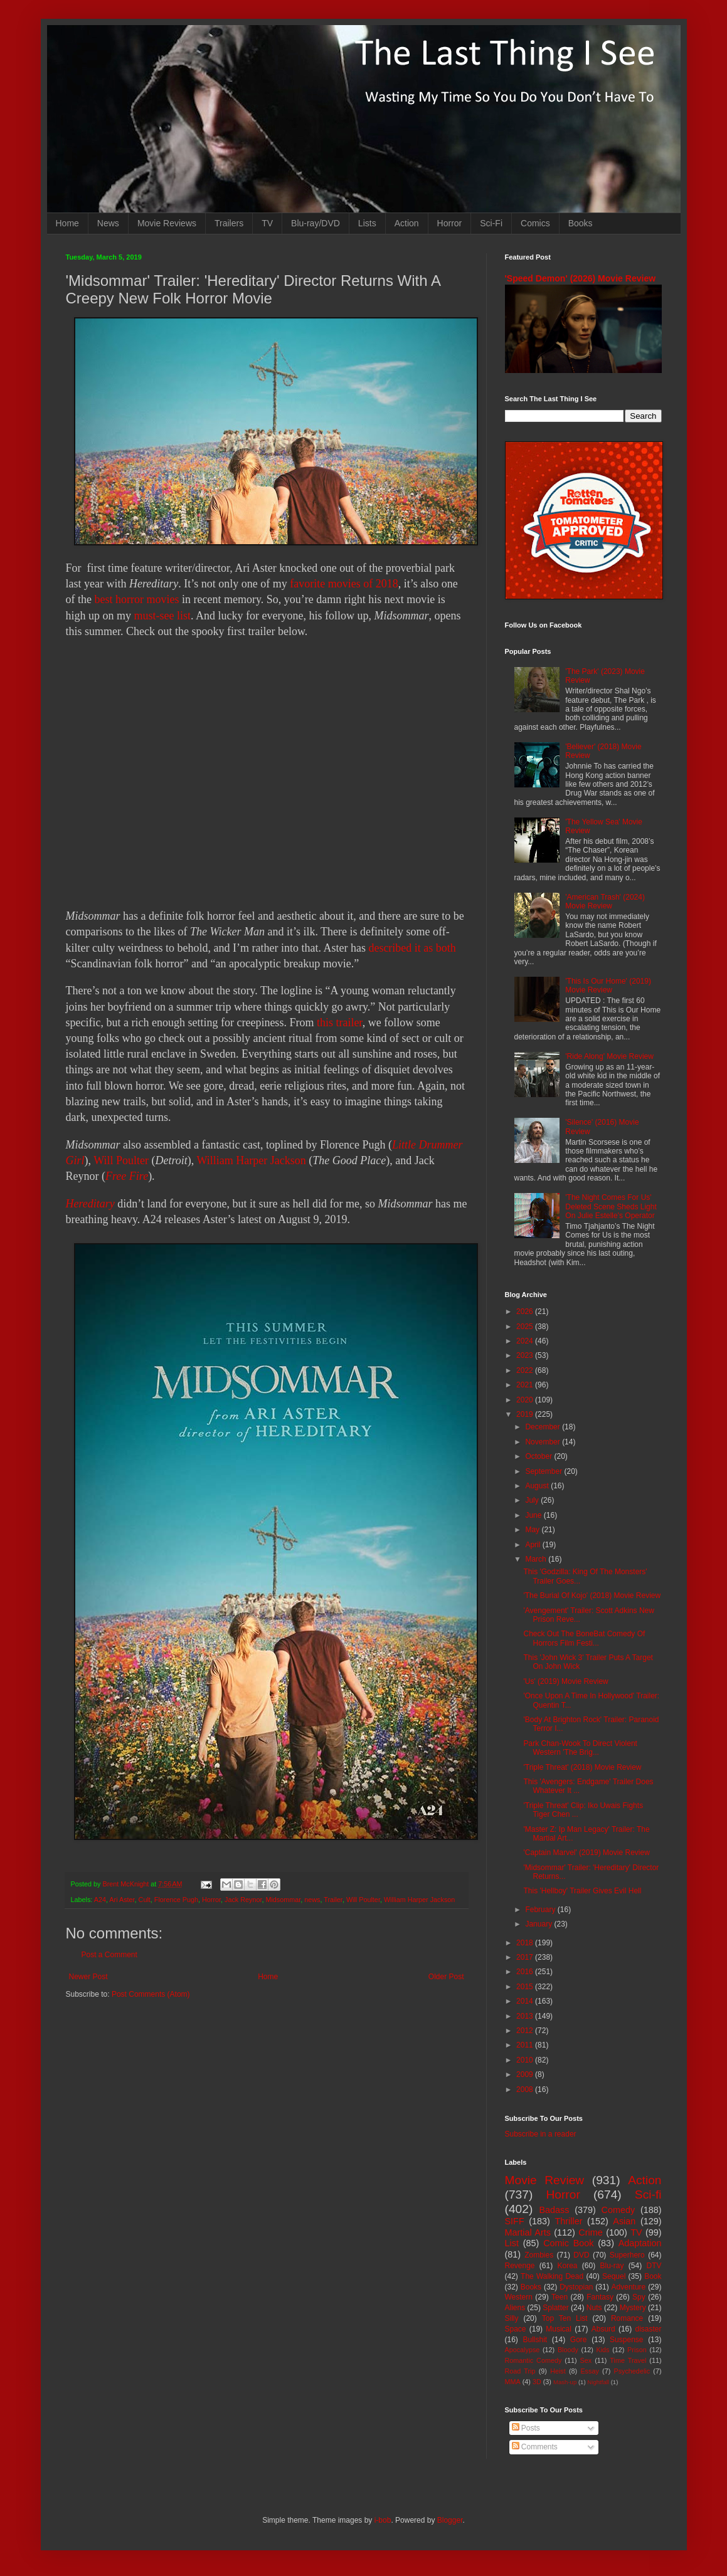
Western (519, 2297)
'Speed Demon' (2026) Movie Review (580, 278)
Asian (624, 2221)
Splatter (555, 2307)
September (544, 1471)
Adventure (629, 2287)
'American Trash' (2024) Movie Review (605, 901)
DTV (654, 2265)
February (541, 1909)
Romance (627, 2318)
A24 (100, 1899)
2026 (525, 1311)
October (539, 1456)
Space (515, 2329)
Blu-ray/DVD (315, 223)
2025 (525, 1326)
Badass (554, 2210)
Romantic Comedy (533, 2360)
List (512, 2243)
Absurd (603, 2329)
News (108, 223)
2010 (525, 2060)
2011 (525, 2045)
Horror (449, 223)
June (534, 1515)
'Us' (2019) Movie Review (565, 1681)
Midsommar (282, 1899)
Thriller (569, 2221)
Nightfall (598, 2382)
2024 (525, 1341)
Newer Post (88, 1976)
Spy (638, 2297)
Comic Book (568, 2243)
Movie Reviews (166, 223)
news (312, 1899)
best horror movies (136, 599)
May (533, 1529)
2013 (525, 2016)
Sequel (613, 2276)
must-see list (162, 615)
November (543, 1442)
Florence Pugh (176, 1899)
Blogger (450, 2520)
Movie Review (545, 2180)
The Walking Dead (552, 2276)
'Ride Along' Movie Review (609, 1056)
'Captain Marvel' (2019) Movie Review (586, 1852)
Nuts (594, 2307)
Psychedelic (631, 2371)
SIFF (514, 2221)
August (538, 1485)
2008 (525, 2089)
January (539, 1924)
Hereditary (90, 1203)
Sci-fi (648, 2194)
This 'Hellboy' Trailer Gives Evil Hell (582, 1890)
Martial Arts (528, 2232)
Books (580, 223)
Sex (586, 2360)
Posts (526, 2428)
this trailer (340, 1022)
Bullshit (535, 2339)
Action (407, 223)
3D (537, 2381)
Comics (535, 223)
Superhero (627, 2255)
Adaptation (640, 2243)
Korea (568, 2265)
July (533, 1500)
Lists (367, 223)
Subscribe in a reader (540, 2134)
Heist (558, 2371)
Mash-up (564, 2382)
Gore (578, 2339)
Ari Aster (121, 1899)
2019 (525, 1414)
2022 (525, 1370)
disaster (648, 2329)
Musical (558, 2329)
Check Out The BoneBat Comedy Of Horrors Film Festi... (584, 1638)
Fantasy (599, 2297)
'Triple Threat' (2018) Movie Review (582, 1767)
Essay (589, 2371)
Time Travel (628, 2360)
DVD (581, 2255)
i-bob (382, 2520)
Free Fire (126, 1176)
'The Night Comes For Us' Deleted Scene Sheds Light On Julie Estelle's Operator (610, 1206)
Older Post (446, 1976)
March (536, 1559)
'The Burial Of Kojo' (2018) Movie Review (592, 1595)
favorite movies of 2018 (344, 583)
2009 (525, 2074)
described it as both (411, 948)
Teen (559, 2297)
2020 (525, 1400)
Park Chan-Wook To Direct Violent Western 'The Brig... (580, 1748)
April (533, 1544)
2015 (525, 1986)
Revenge (520, 2265)
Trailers (229, 223)
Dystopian (576, 2287)
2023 (525, 1355)
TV (267, 223)
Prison (637, 2349)
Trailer (333, 1899)
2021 (525, 1384)
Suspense (626, 2339)
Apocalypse (522, 2349)
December (543, 1426)
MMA (513, 2381)
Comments (535, 2446)
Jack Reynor (243, 1899)
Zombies (538, 2255)
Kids (603, 2349)
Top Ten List (565, 2318)
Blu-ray (612, 2265)
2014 (525, 2001)
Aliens (515, 2307)
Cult (145, 1899)
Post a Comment (109, 1954)
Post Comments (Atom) (151, 1994)
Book (652, 2276)
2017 (525, 1957)
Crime (590, 2232)
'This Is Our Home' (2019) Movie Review (608, 985)
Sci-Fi (491, 223)
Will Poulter (121, 1160)
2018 (525, 1942)
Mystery (633, 2307)
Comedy (618, 2210)
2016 (525, 1971)
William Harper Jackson (250, 1160)
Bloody (568, 2349)
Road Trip (520, 2371)
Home (67, 223)
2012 (525, 2030)
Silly (512, 2318)
